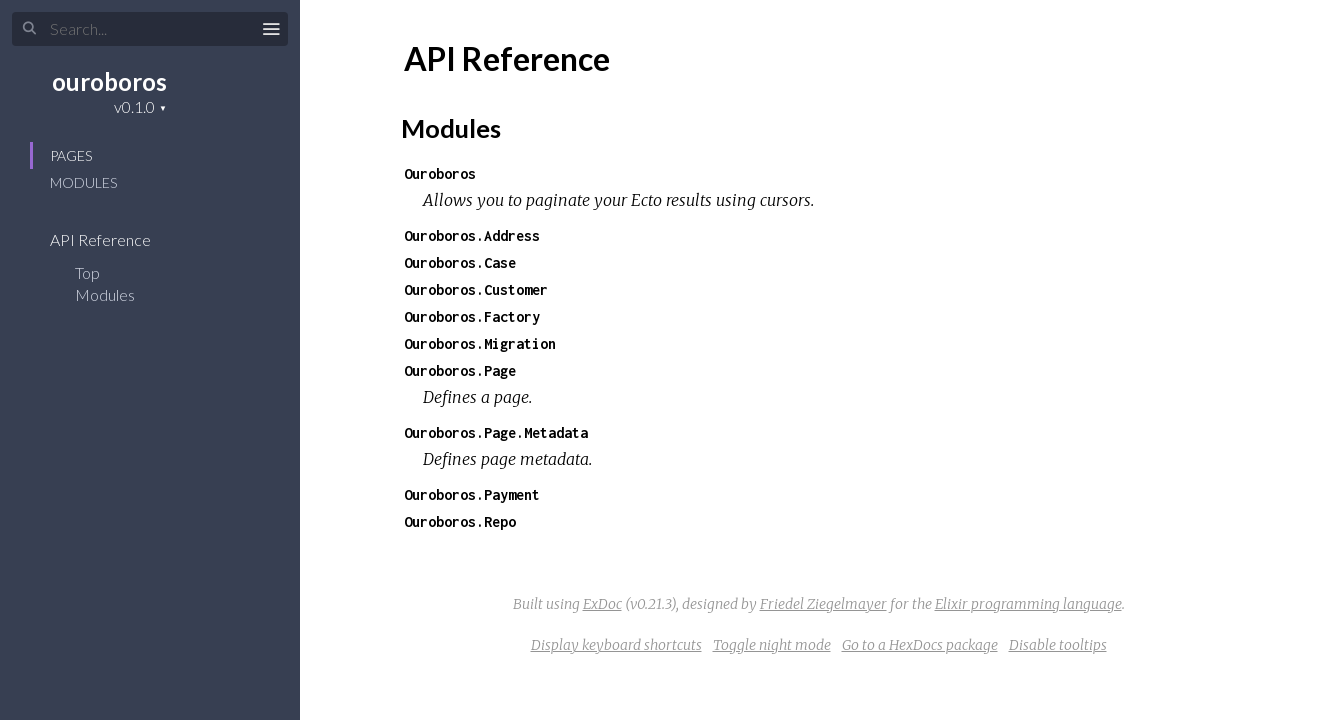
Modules (83, 182)
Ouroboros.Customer (476, 289)
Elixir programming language (1028, 604)
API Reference (113, 239)
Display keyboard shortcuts (616, 645)
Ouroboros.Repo (460, 521)
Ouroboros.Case (460, 262)
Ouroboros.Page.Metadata (496, 432)
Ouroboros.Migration (480, 343)
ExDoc (602, 604)
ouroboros (109, 81)
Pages (71, 155)
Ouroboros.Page (460, 370)
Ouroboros (440, 173)
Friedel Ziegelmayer (823, 604)
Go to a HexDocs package (920, 645)
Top (87, 272)
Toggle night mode (772, 645)
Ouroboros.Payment (472, 494)
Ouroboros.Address (472, 235)
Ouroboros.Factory (472, 316)
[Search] (150, 29)
